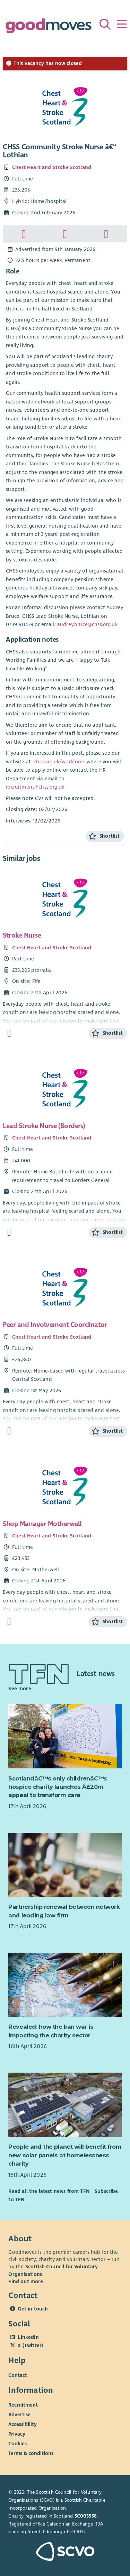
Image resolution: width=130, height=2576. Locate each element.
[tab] (23, 234)
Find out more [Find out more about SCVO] (25, 2281)
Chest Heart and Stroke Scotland (51, 167)
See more (19, 1688)
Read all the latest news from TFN (48, 2191)
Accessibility (22, 2424)
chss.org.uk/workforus (59, 762)
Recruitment (23, 2405)
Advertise (19, 2414)
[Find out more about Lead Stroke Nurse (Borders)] (9, 1232)
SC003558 (86, 2516)
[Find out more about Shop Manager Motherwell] (9, 1622)
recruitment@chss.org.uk (35, 787)
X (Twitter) (30, 2345)
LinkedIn (28, 2337)
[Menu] (121, 24)
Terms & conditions (30, 2453)
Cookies (17, 2443)
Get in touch (33, 2309)
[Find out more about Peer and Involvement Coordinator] (9, 1431)
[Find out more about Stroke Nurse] (9, 1034)
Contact (17, 2375)
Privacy (16, 2434)
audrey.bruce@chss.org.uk (87, 624)
